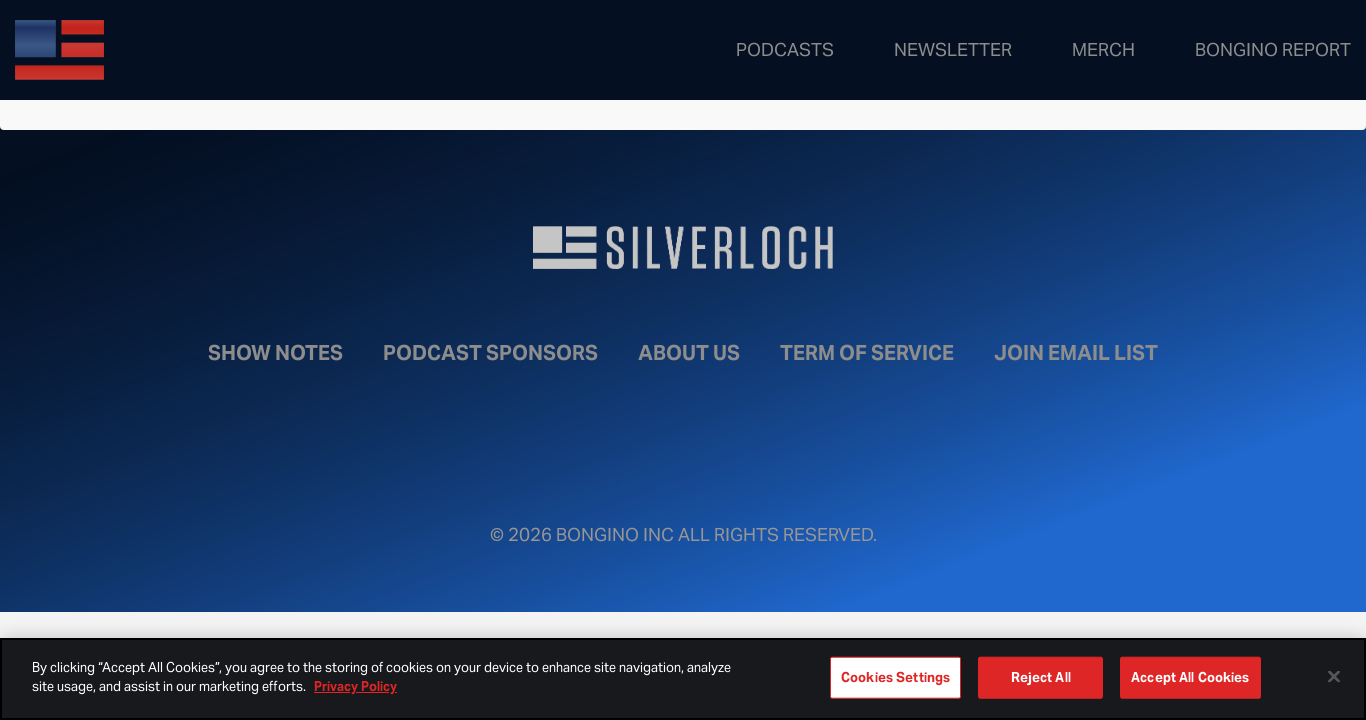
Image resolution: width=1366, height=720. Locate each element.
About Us (689, 353)
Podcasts (785, 49)
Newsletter (953, 49)
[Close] (1334, 676)
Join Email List (1076, 353)
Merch (1103, 49)
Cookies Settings (895, 677)
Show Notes (275, 353)
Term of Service (867, 353)
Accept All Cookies (1190, 677)
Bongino (160, 50)
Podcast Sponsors (490, 353)
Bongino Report (1273, 49)
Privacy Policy (355, 686)
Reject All (1041, 677)
